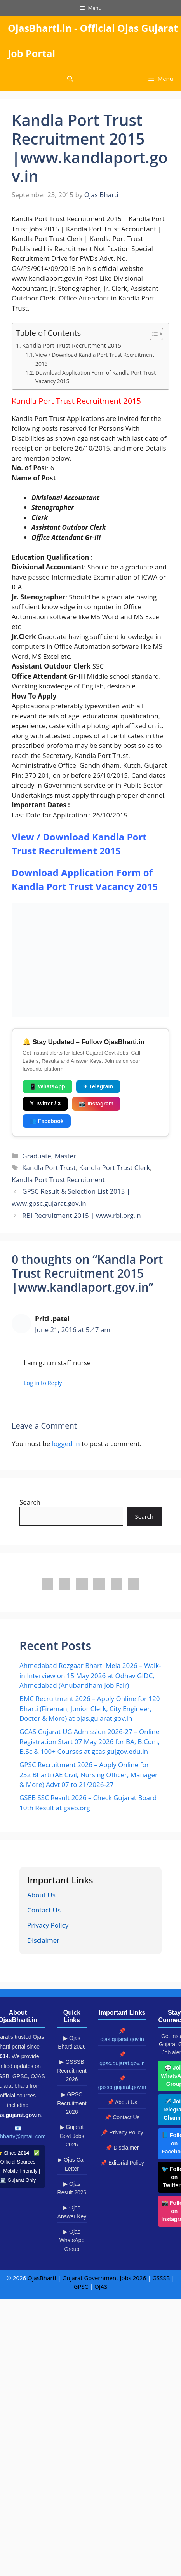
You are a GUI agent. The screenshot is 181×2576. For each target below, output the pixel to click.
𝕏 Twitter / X (45, 1103)
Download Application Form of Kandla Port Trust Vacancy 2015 (95, 377)
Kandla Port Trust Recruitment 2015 (71, 345)
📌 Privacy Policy (122, 2132)
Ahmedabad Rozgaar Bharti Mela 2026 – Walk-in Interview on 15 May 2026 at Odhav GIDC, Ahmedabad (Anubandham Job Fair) (90, 1675)
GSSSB (161, 2278)
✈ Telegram (98, 1086)
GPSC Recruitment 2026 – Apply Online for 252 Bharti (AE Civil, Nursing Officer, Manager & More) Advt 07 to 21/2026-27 (88, 1774)
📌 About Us (122, 2102)
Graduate (36, 1155)
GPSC (80, 2286)
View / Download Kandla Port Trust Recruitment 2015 (94, 359)
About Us (41, 1894)
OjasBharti (42, 2278)
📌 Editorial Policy (122, 2163)
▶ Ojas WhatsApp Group (72, 2240)
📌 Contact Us (121, 2117)
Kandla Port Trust (49, 1167)
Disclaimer (43, 1940)
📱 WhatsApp (47, 1086)
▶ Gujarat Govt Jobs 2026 (71, 2136)
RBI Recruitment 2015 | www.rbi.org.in (81, 1215)
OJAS (100, 2286)
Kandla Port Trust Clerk (114, 1167)
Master (65, 1155)
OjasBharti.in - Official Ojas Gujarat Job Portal (93, 40)
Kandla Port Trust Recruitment (58, 1179)
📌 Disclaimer (122, 2148)
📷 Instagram (96, 1103)
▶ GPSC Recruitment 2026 (71, 2103)
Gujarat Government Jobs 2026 (104, 2278)
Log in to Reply (43, 1383)
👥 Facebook (47, 1121)
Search (29, 1502)
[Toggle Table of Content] (152, 334)
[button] (70, 78)
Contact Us (44, 1909)
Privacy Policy (47, 1925)
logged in (66, 1443)
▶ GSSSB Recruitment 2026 (71, 2070)
